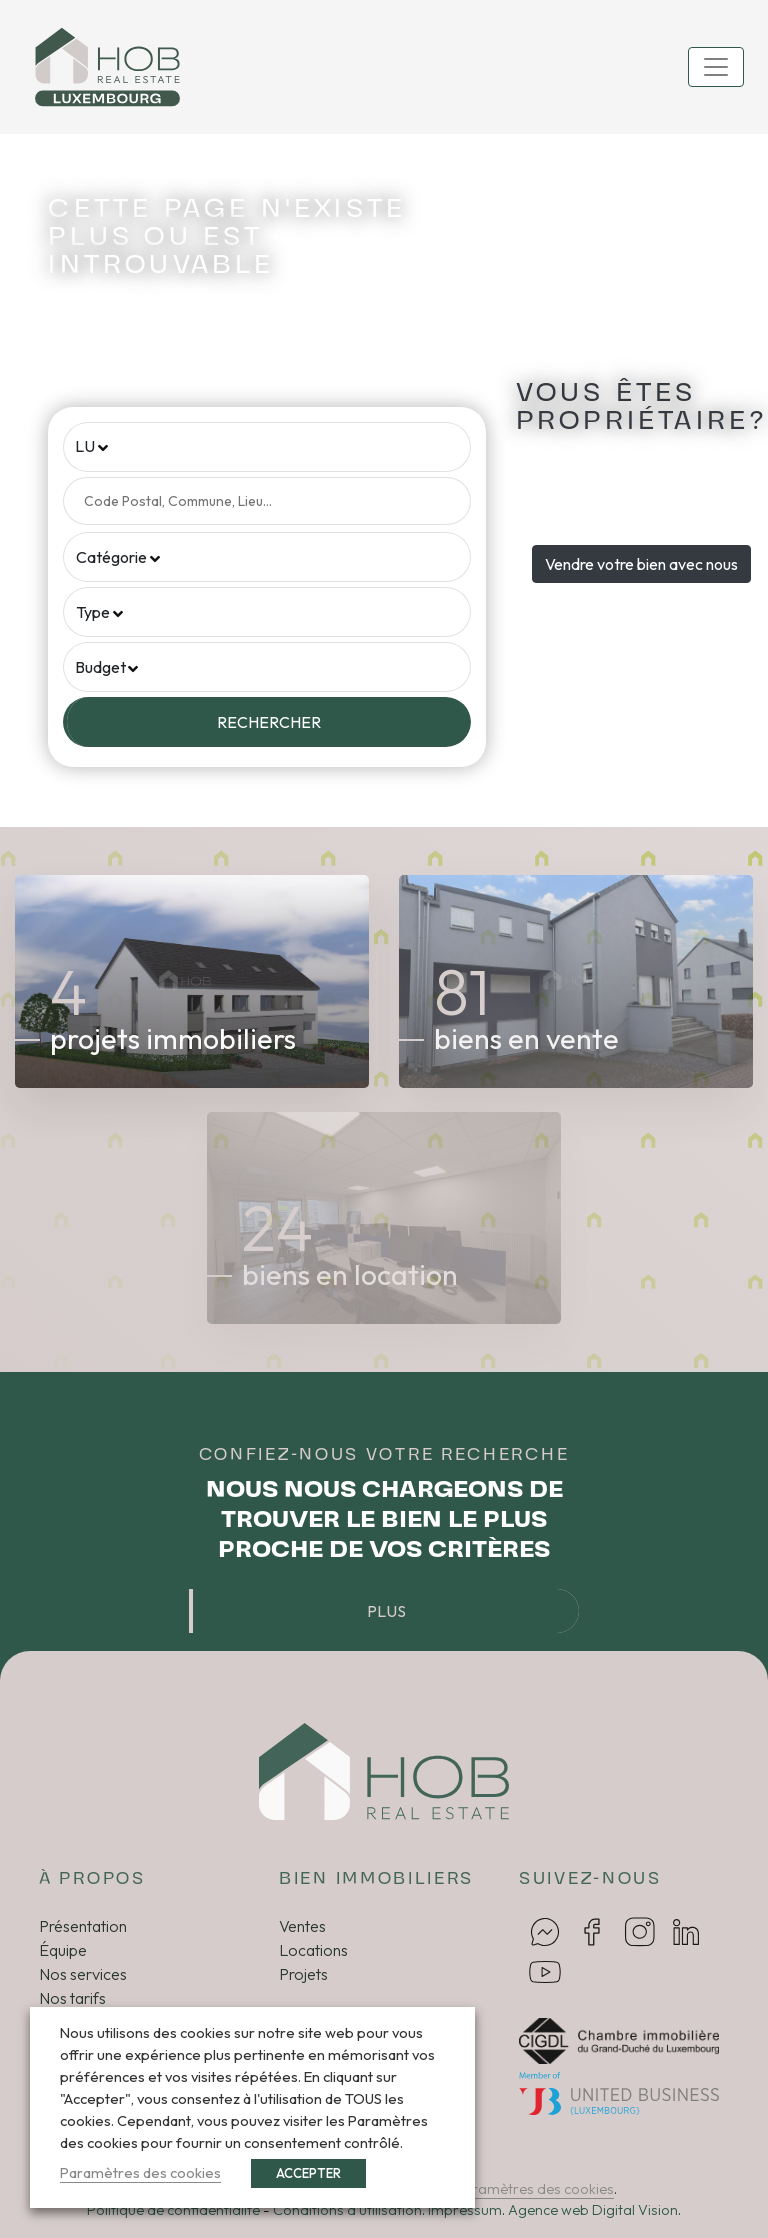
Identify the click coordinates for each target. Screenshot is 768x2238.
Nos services (83, 1974)
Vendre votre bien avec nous (641, 564)
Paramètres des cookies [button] (534, 2189)
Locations (313, 1950)
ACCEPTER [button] (308, 2173)
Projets (303, 1974)
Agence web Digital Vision (593, 2210)
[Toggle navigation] (716, 67)
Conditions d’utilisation (347, 2210)
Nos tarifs (72, 1998)
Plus (386, 1611)
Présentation (83, 1926)
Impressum (465, 2210)
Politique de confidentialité (173, 2210)
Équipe (63, 1950)
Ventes (302, 1926)
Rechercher (269, 722)
